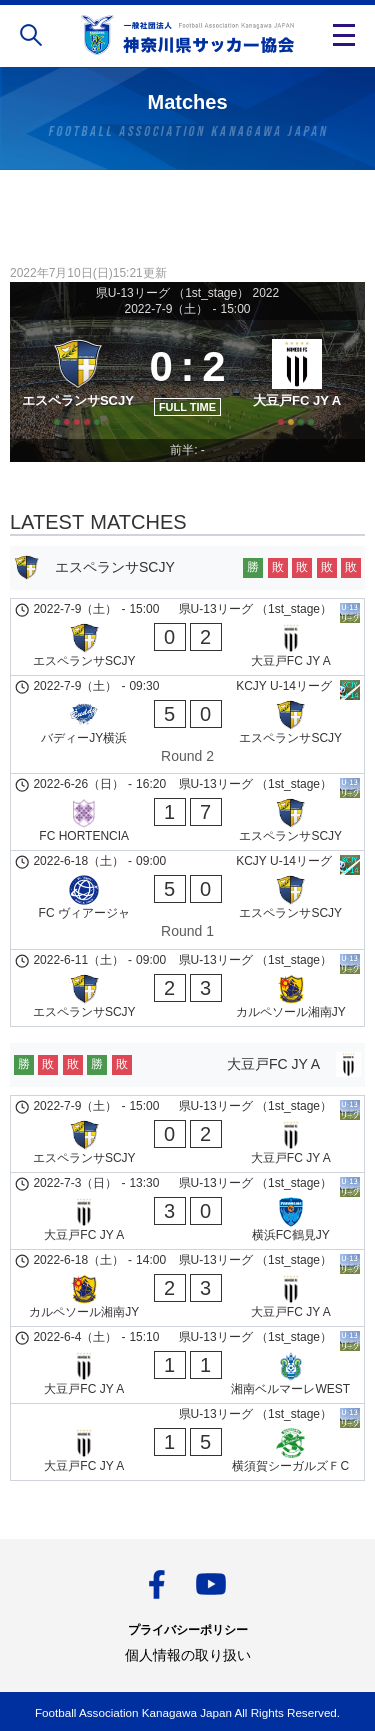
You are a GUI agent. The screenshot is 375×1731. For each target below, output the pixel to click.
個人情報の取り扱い (188, 1655)
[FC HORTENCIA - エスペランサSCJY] (187, 812)
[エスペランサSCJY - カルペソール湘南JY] (187, 988)
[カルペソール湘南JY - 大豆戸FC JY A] (187, 1288)
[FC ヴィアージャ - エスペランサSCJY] (187, 900)
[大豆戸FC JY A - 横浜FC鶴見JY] (187, 1211)
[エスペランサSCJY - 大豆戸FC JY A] (187, 637)
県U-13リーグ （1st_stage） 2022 (187, 293)
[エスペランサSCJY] (78, 379)
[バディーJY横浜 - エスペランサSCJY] (187, 725)
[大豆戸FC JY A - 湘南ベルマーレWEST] (187, 1365)
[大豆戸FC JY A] (297, 379)
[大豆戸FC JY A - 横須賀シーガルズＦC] (187, 1442)
